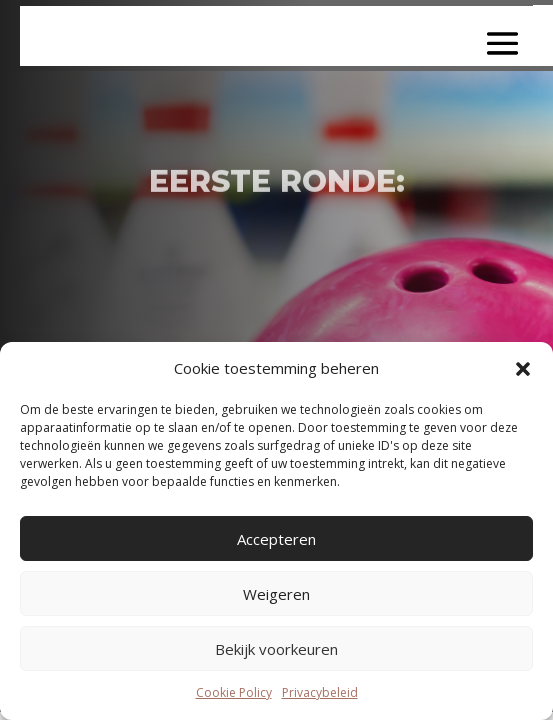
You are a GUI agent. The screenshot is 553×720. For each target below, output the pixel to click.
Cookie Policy (234, 692)
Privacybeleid (320, 692)
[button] (523, 369)
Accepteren (276, 539)
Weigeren (276, 594)
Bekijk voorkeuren (276, 649)
